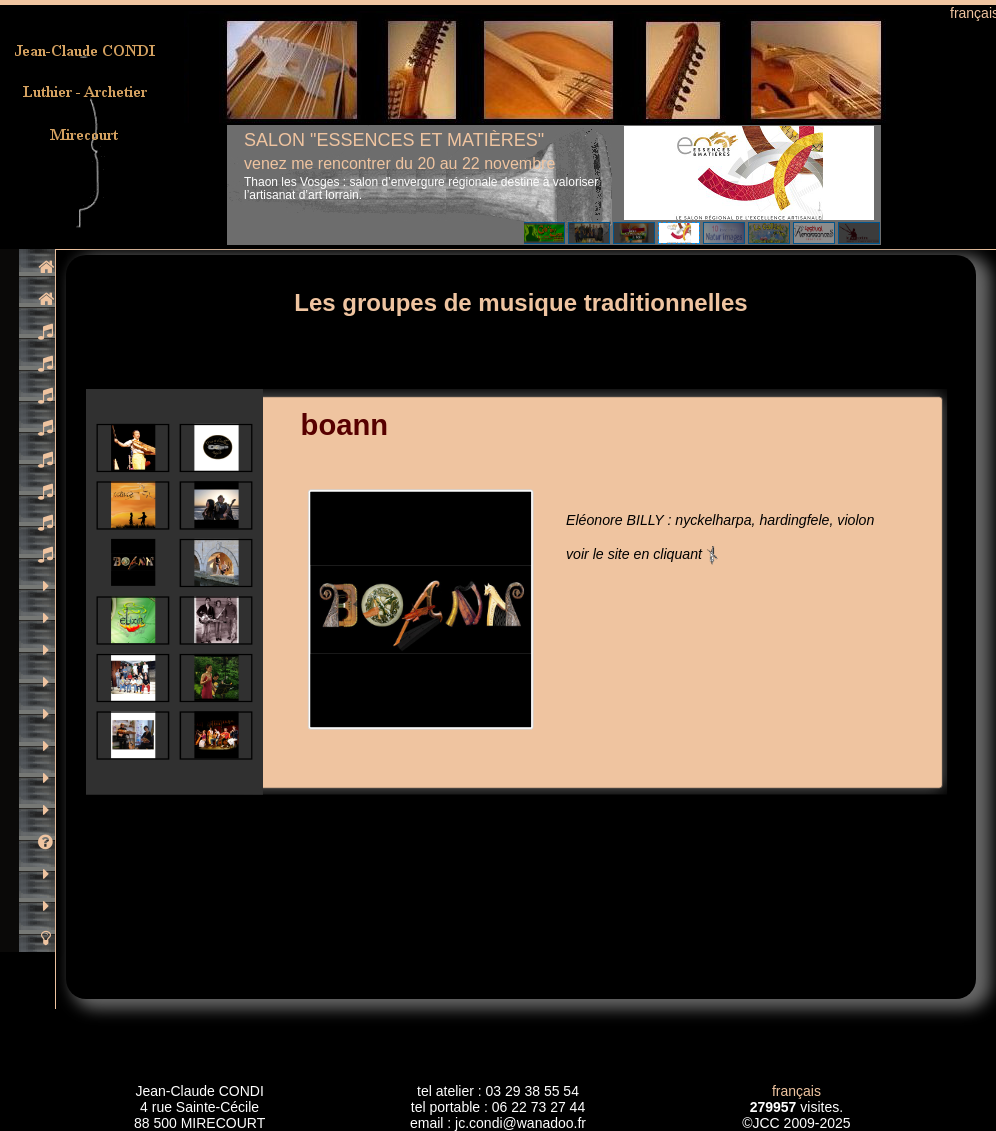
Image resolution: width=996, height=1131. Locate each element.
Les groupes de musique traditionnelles (520, 302)
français (796, 1091)
